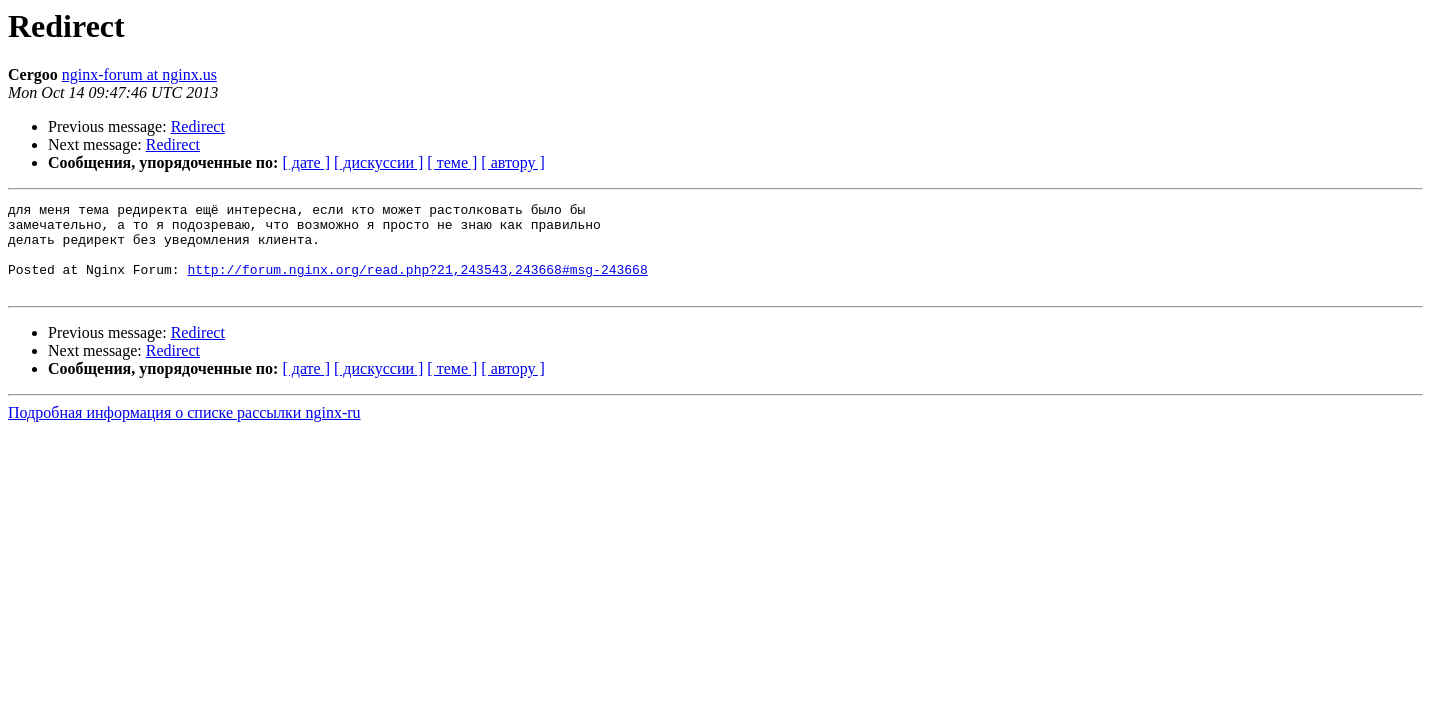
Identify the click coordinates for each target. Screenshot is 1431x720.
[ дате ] (306, 162)
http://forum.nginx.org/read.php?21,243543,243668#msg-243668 (417, 284)
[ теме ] (452, 162)
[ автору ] (512, 162)
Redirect (198, 126)
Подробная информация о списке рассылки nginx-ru (184, 430)
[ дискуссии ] (378, 162)
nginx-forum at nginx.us (139, 74)
